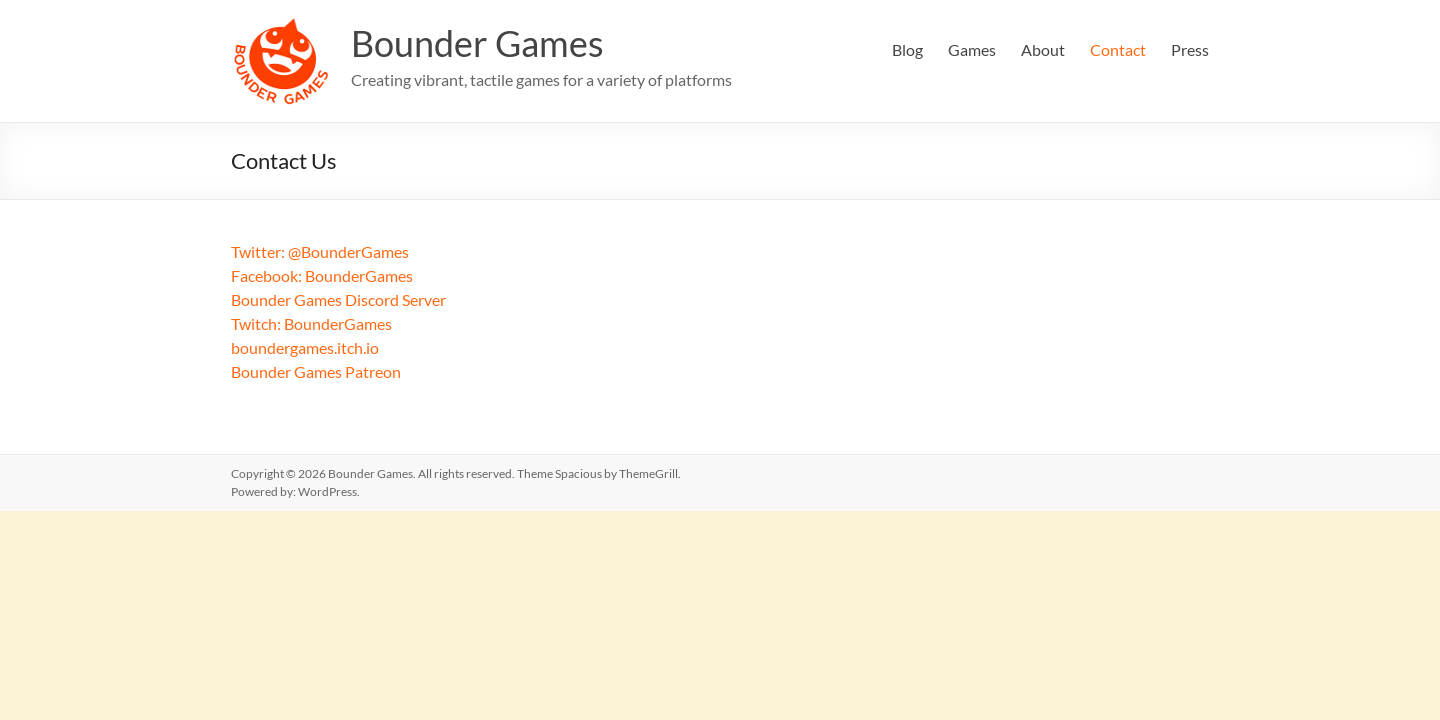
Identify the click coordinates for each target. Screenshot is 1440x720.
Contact (1118, 49)
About (1043, 49)
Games (972, 49)
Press (1190, 49)
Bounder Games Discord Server (338, 299)
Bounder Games (477, 43)
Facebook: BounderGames (322, 275)
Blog (907, 49)
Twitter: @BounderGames (320, 251)
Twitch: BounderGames (311, 323)
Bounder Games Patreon (316, 371)
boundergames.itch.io (305, 347)
